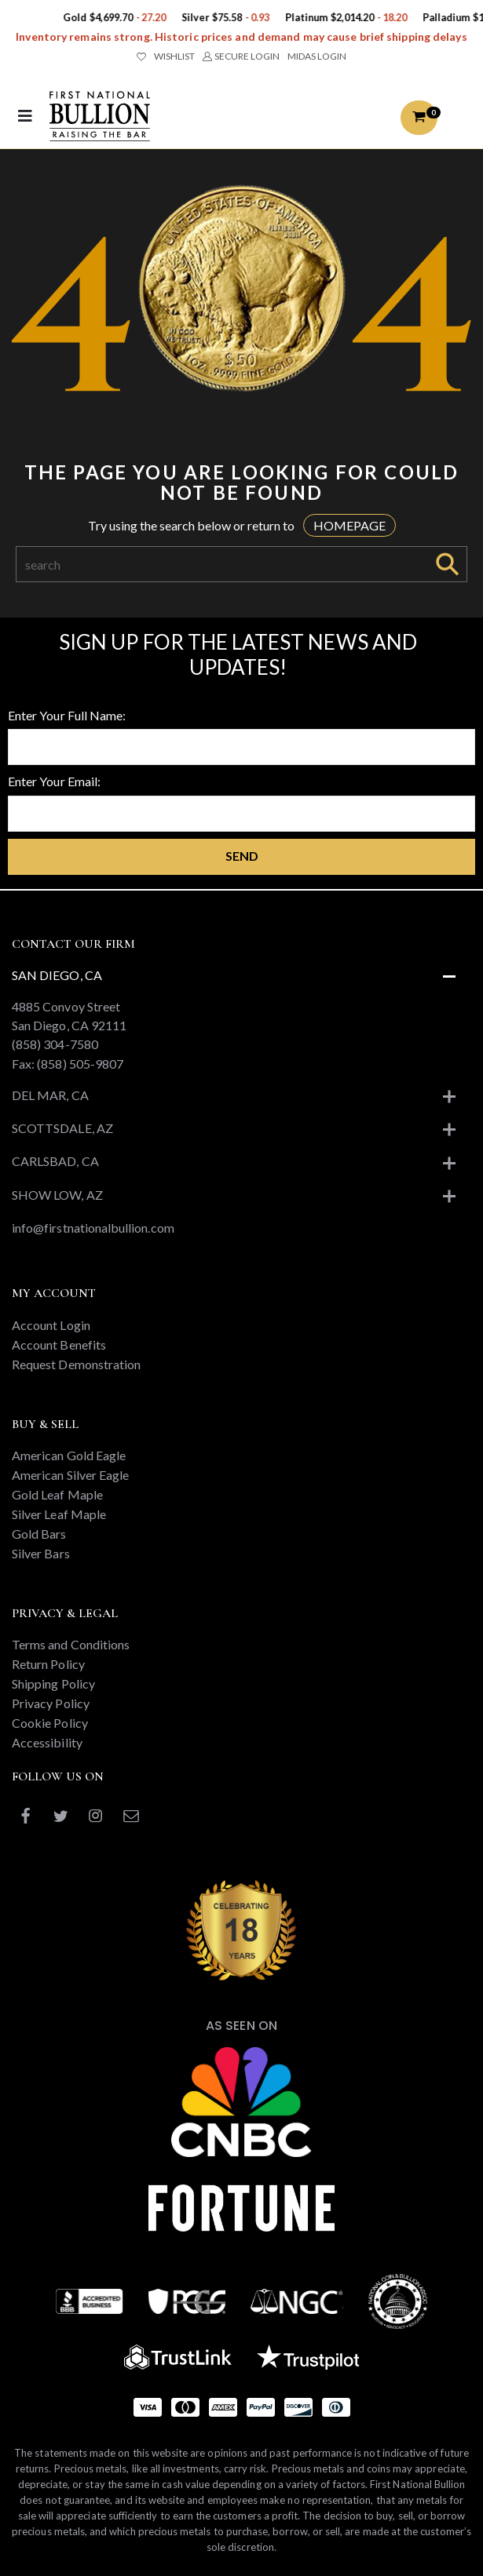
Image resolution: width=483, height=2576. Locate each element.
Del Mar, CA (50, 1095)
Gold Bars (39, 1533)
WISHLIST (166, 56)
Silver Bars (41, 1553)
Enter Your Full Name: (67, 715)
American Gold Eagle (69, 1455)
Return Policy (48, 1663)
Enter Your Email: (54, 781)
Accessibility (47, 1742)
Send (241, 855)
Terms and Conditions (71, 1644)
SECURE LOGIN (241, 56)
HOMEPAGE (349, 525)
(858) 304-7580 (55, 1044)
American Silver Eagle (70, 1474)
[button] (418, 118)
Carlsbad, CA (55, 1160)
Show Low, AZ (57, 1194)
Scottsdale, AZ (62, 1127)
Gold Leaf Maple (57, 1494)
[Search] (222, 564)
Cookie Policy (50, 1722)
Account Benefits (59, 1344)
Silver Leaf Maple (59, 1514)
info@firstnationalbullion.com (93, 1227)
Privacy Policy (51, 1703)
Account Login (51, 1324)
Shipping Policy (53, 1683)
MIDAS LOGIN (316, 56)
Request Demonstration (76, 1364)
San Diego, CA (57, 974)
